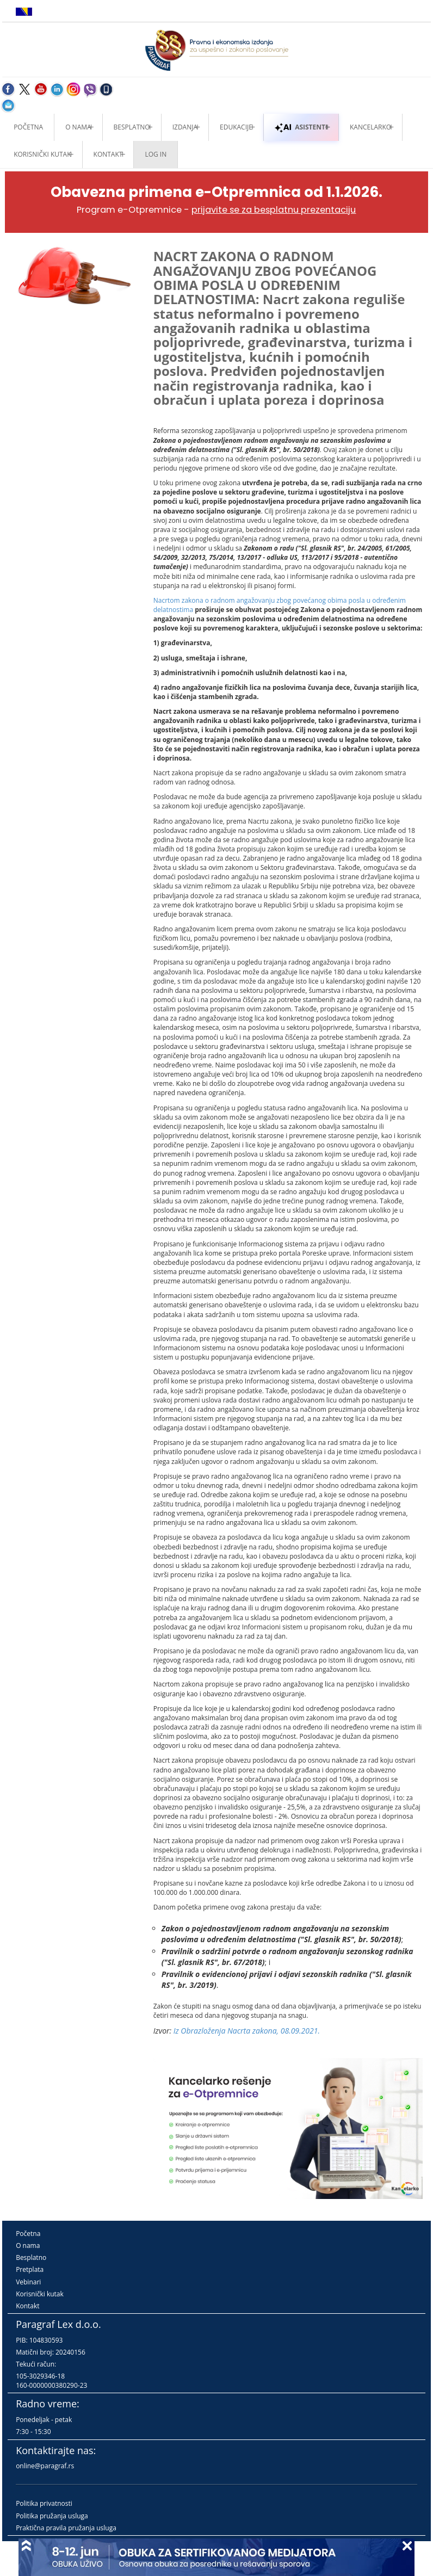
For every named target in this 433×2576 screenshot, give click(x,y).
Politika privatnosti (44, 2503)
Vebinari (28, 2282)
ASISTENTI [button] (301, 127)
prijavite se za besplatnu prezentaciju (273, 209)
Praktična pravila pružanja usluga (66, 2527)
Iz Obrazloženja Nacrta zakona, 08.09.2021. (247, 2030)
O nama (78, 127)
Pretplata (30, 2269)
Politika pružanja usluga (52, 2516)
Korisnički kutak (40, 2294)
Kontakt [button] (108, 154)
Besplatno (132, 127)
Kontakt (27, 2306)
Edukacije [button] (236, 127)
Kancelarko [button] (370, 127)
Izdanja (184, 127)
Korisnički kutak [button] (42, 154)
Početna (28, 127)
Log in (155, 154)
